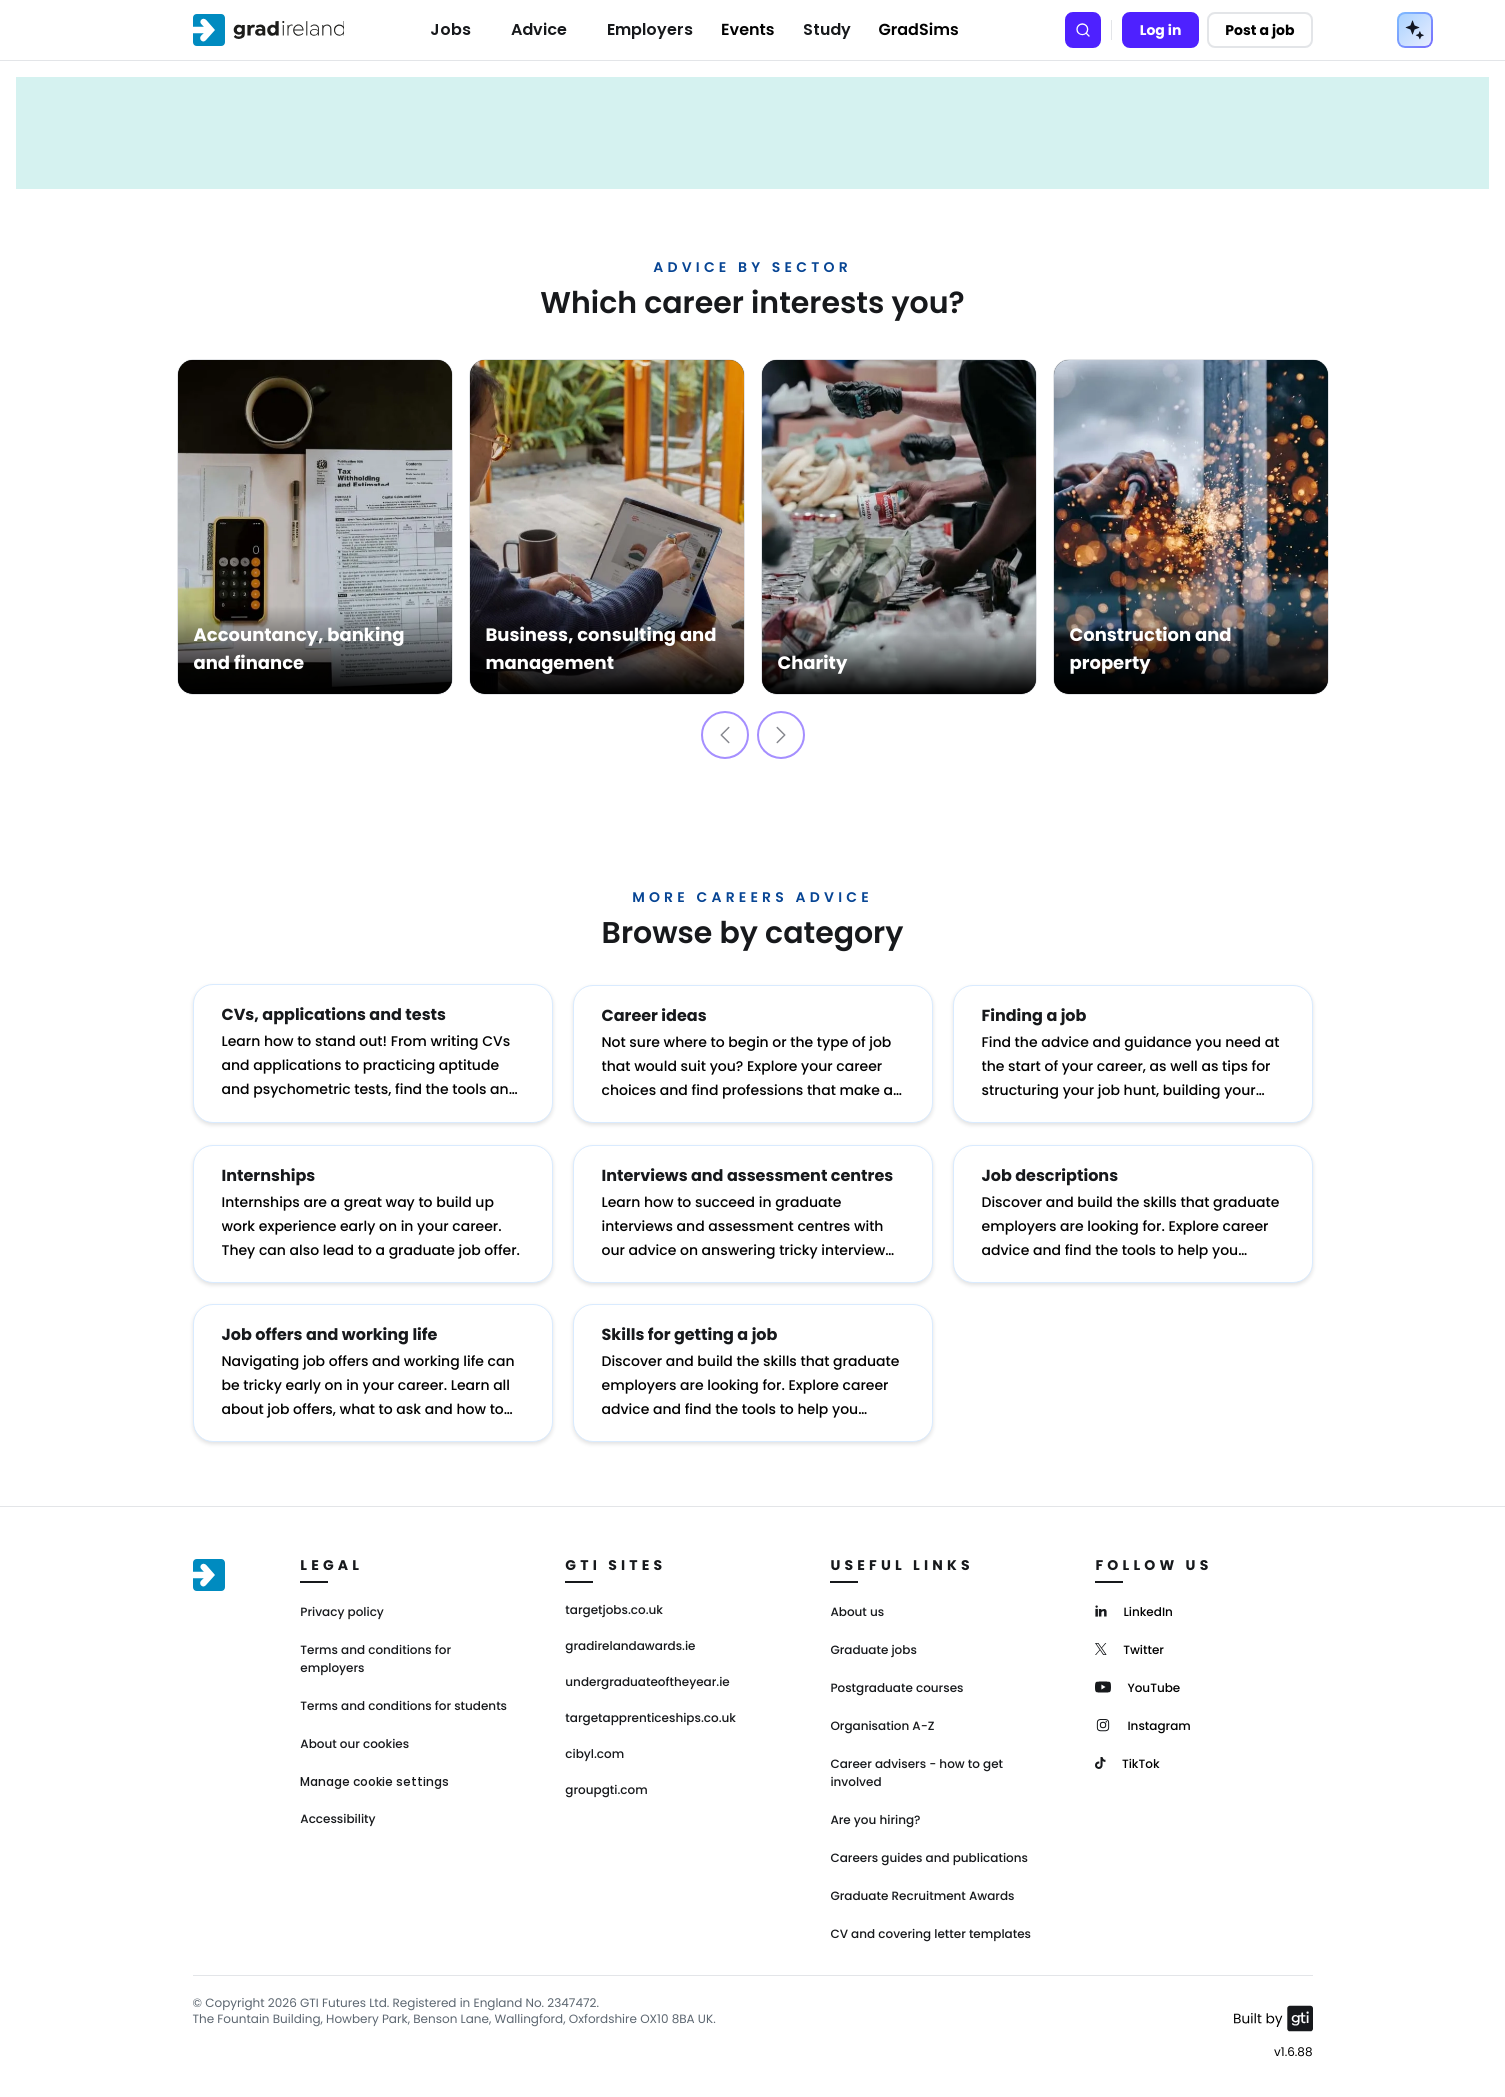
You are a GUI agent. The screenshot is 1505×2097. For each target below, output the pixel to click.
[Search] (1083, 30)
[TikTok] (1127, 1758)
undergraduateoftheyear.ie (647, 1679)
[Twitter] (1129, 1644)
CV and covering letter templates (930, 1930)
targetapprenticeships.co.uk (650, 1715)
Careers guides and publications (929, 1854)
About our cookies (354, 1740)
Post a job (1259, 30)
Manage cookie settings (374, 1778)
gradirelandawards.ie (630, 1643)
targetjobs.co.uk (614, 1607)
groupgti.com (606, 1787)
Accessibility (337, 1815)
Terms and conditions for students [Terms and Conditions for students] (403, 1702)
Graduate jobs (873, 1646)
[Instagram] (1142, 1720)
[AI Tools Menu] (1415, 30)
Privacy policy (342, 1608)
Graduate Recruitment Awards (922, 1892)
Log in (1161, 30)
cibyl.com (594, 1751)
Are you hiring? (875, 1816)
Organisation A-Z (882, 1722)
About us (857, 1608)
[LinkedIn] (1133, 1606)
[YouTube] (1137, 1682)
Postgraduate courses (896, 1684)
